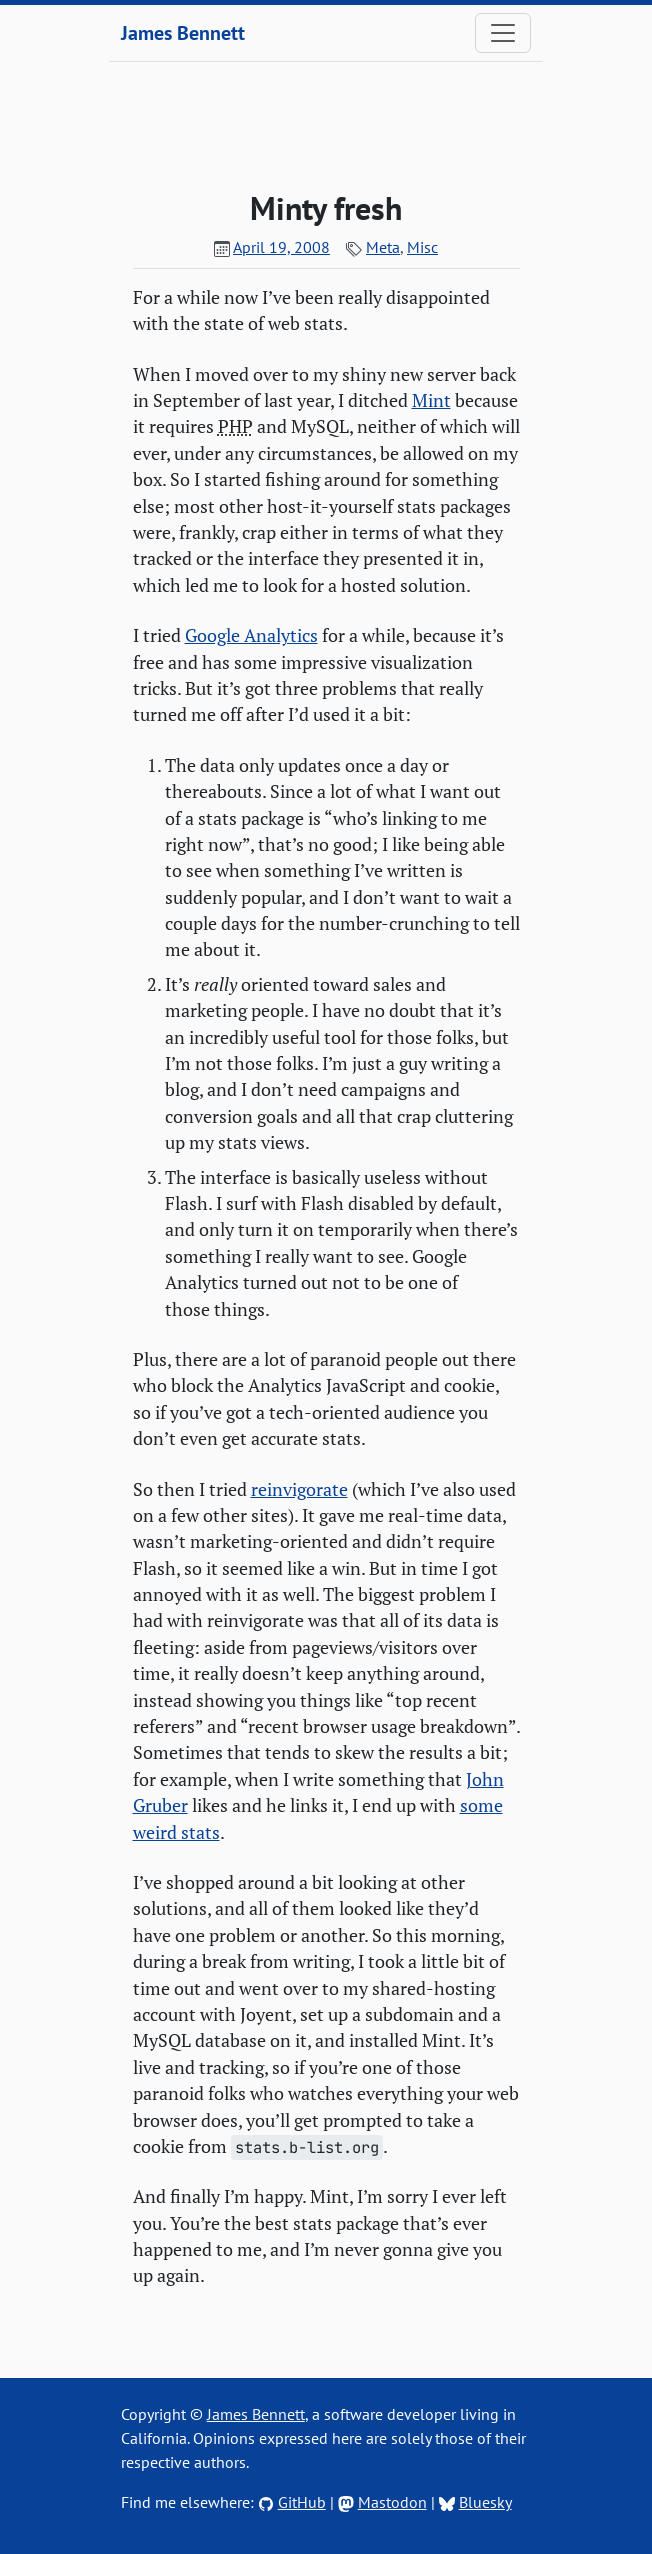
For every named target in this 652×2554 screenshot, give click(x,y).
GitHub (302, 2502)
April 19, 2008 (281, 247)
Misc (422, 247)
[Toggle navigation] (503, 33)
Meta (383, 247)
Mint (431, 400)
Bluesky (485, 2502)
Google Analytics (251, 635)
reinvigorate (299, 1489)
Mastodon (392, 2502)
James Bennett (183, 33)
